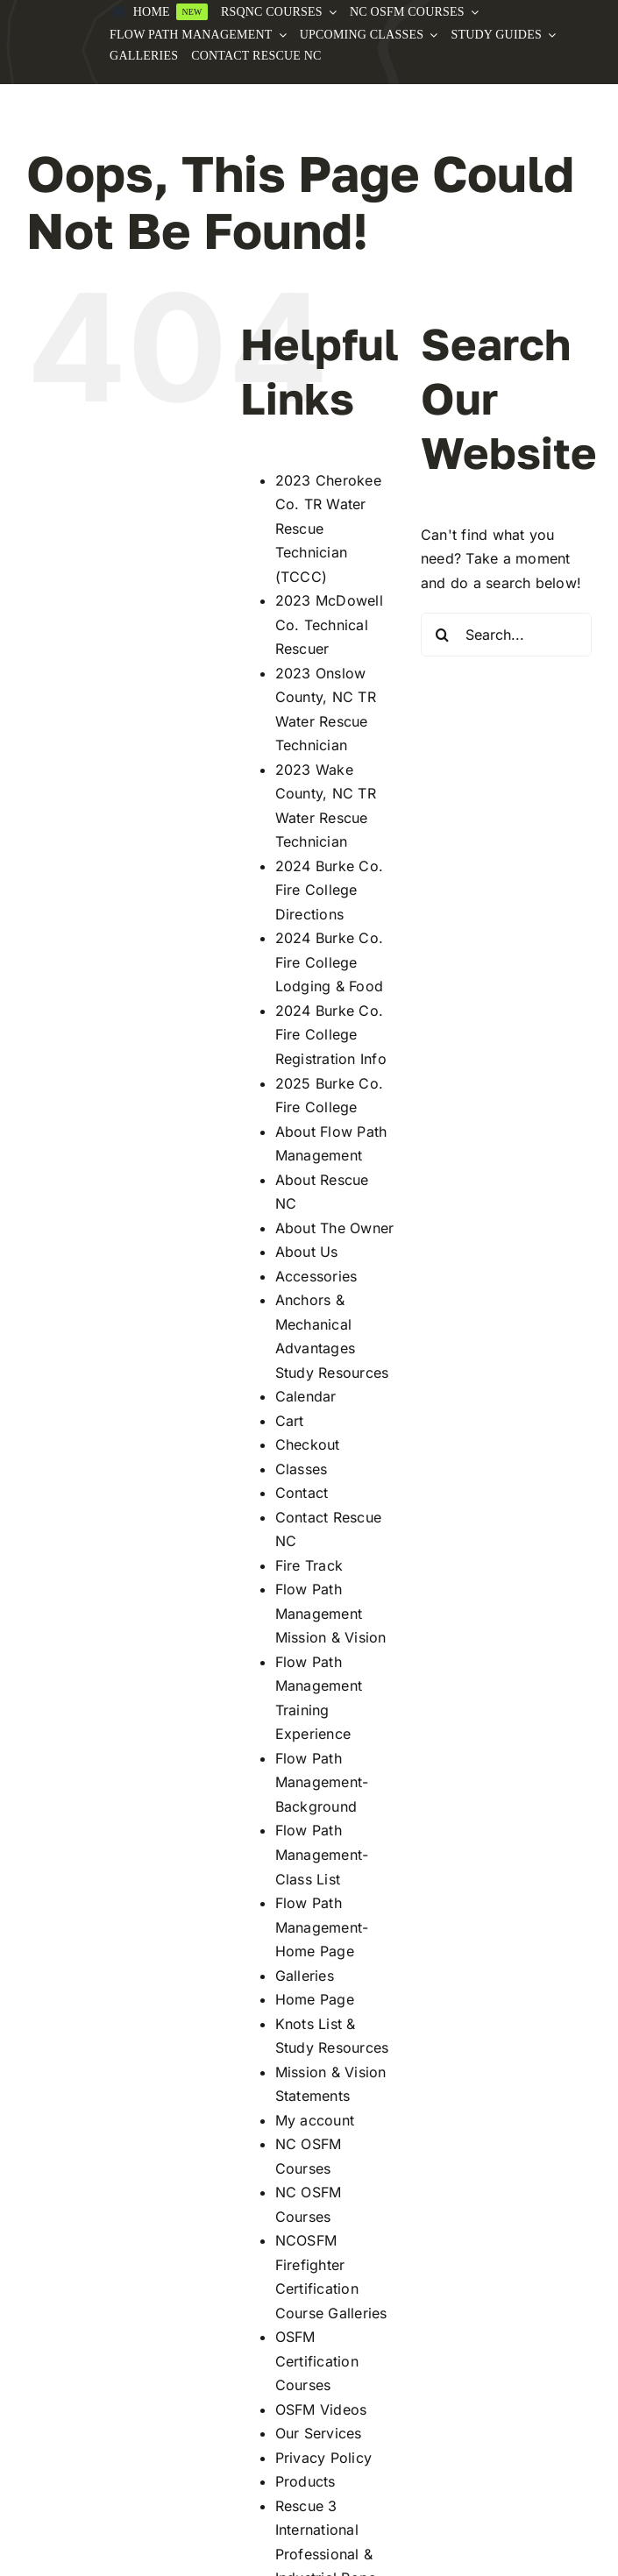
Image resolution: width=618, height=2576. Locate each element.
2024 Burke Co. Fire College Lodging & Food (329, 962)
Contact (302, 1492)
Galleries (304, 1975)
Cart (289, 1421)
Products (305, 2481)
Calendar (306, 1396)
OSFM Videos (321, 2409)
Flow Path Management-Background (322, 1782)
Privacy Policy (323, 2457)
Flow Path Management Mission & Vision (331, 1613)
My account (314, 2120)
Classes (301, 1469)
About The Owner (334, 1228)
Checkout (307, 1444)
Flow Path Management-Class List (322, 1854)
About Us (306, 1251)
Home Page (314, 1999)
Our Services (318, 2433)
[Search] (443, 634)
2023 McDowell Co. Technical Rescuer (329, 624)
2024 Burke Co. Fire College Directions (329, 890)
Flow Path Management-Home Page (322, 1927)
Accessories (316, 1276)
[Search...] (506, 634)
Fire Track (309, 1565)
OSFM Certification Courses (317, 2361)
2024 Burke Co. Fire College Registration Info (331, 1035)
